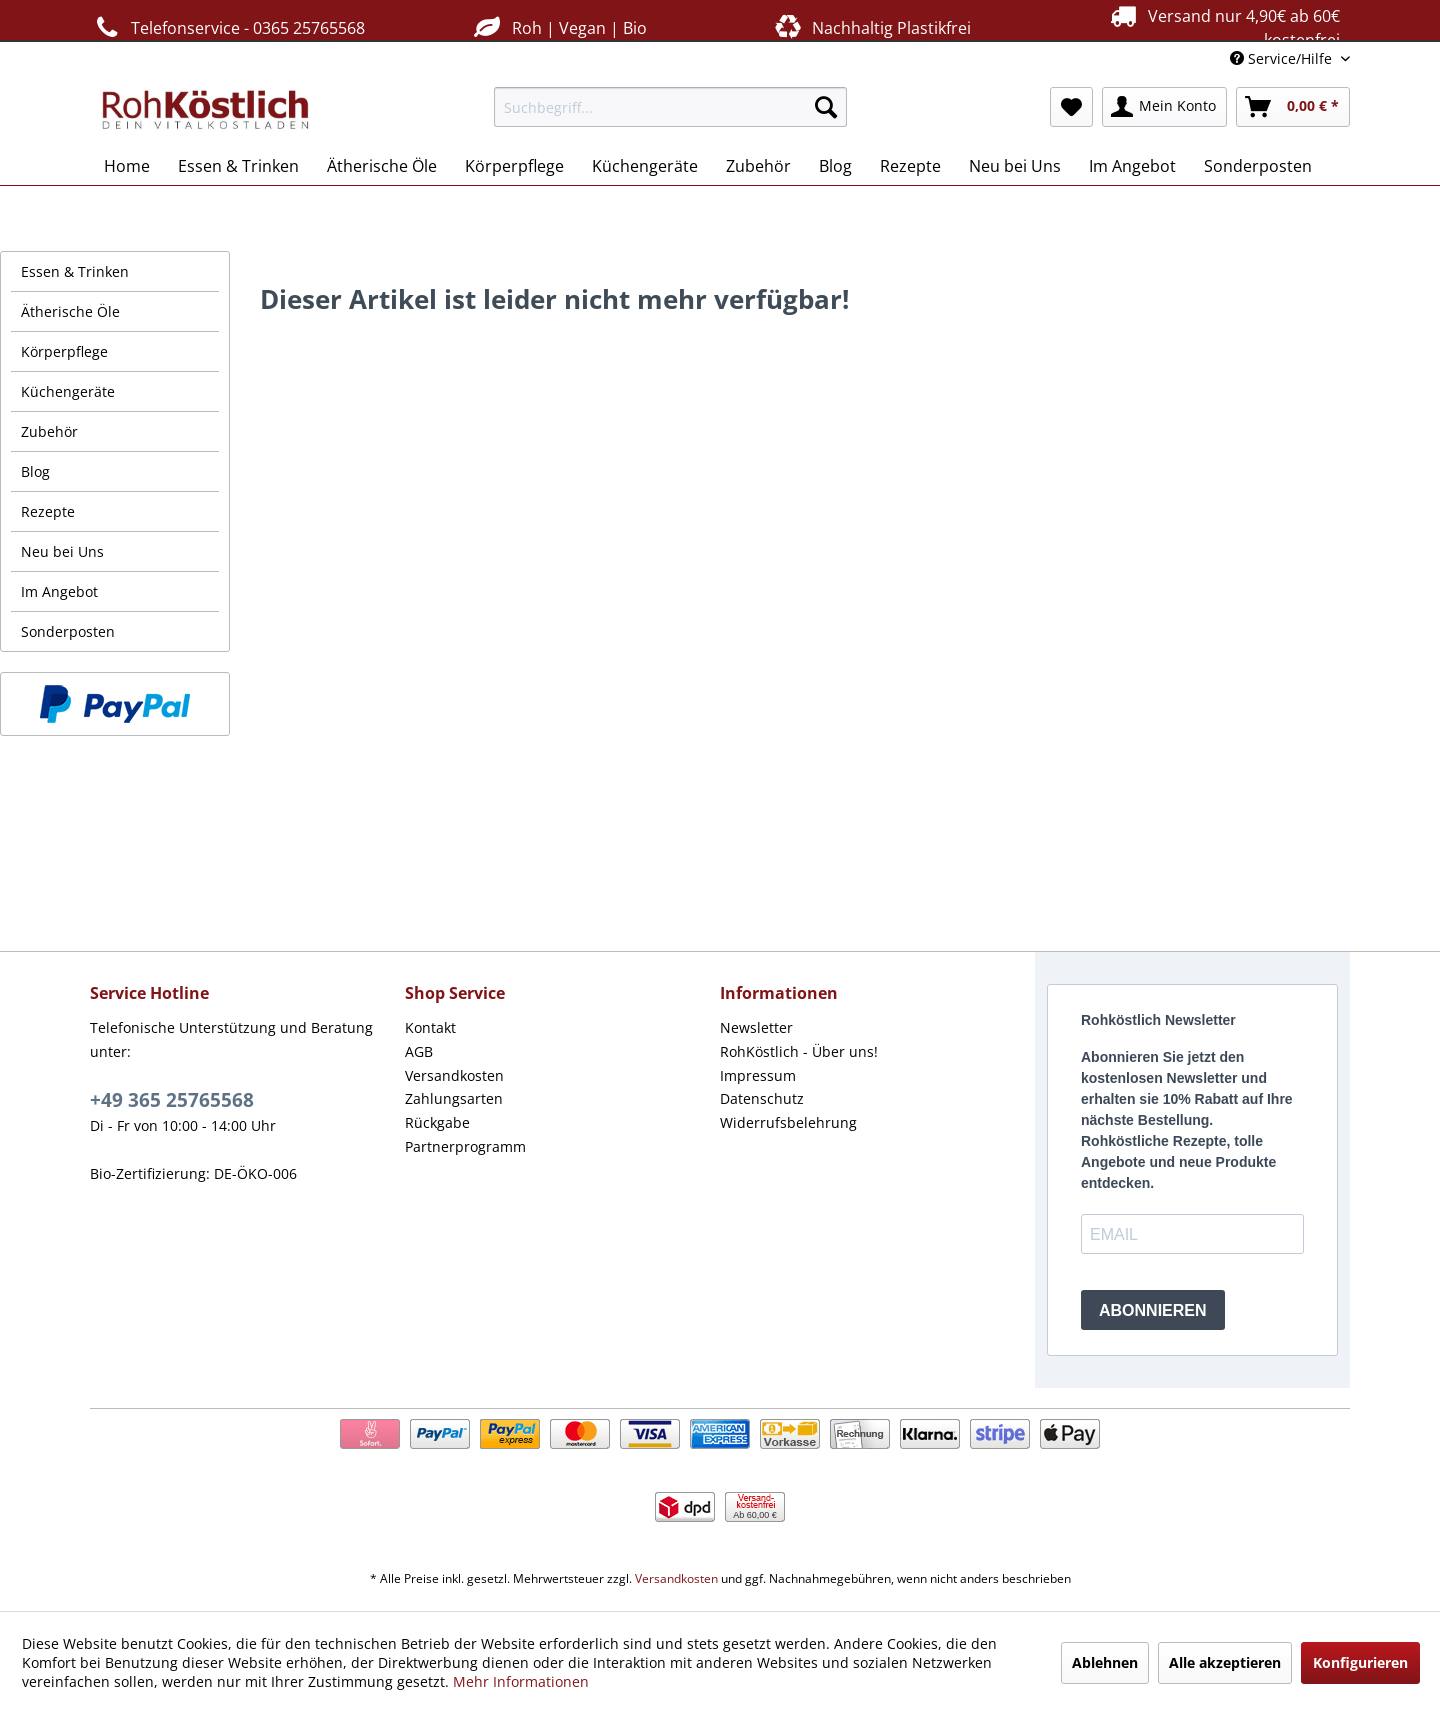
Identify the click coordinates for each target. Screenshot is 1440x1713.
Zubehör (49, 431)
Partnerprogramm (465, 1146)
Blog (35, 471)
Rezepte (48, 511)
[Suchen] (826, 107)
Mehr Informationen (521, 1681)
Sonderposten (68, 631)
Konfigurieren (1360, 1662)
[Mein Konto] (1164, 107)
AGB (419, 1051)
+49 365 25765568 (172, 1100)
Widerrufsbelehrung (788, 1122)
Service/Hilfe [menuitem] (1283, 58)
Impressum (758, 1075)
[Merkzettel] (1071, 107)
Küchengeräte (68, 391)
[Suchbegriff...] (670, 107)
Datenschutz (762, 1098)
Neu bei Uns (62, 551)
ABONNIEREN (1153, 1310)
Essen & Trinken (75, 271)
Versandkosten (454, 1075)
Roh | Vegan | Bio (558, 27)
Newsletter (756, 1027)
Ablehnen (1105, 1662)
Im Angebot (59, 591)
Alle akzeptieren (1225, 1662)
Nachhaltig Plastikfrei (871, 27)
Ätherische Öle (70, 311)
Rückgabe (437, 1122)
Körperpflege (64, 351)
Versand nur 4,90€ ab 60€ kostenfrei (1222, 27)
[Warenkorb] (1293, 107)
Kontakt (430, 1027)
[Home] (127, 166)
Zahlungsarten (454, 1098)
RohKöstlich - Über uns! (799, 1051)
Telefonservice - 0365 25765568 (227, 27)
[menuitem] (670, 107)
